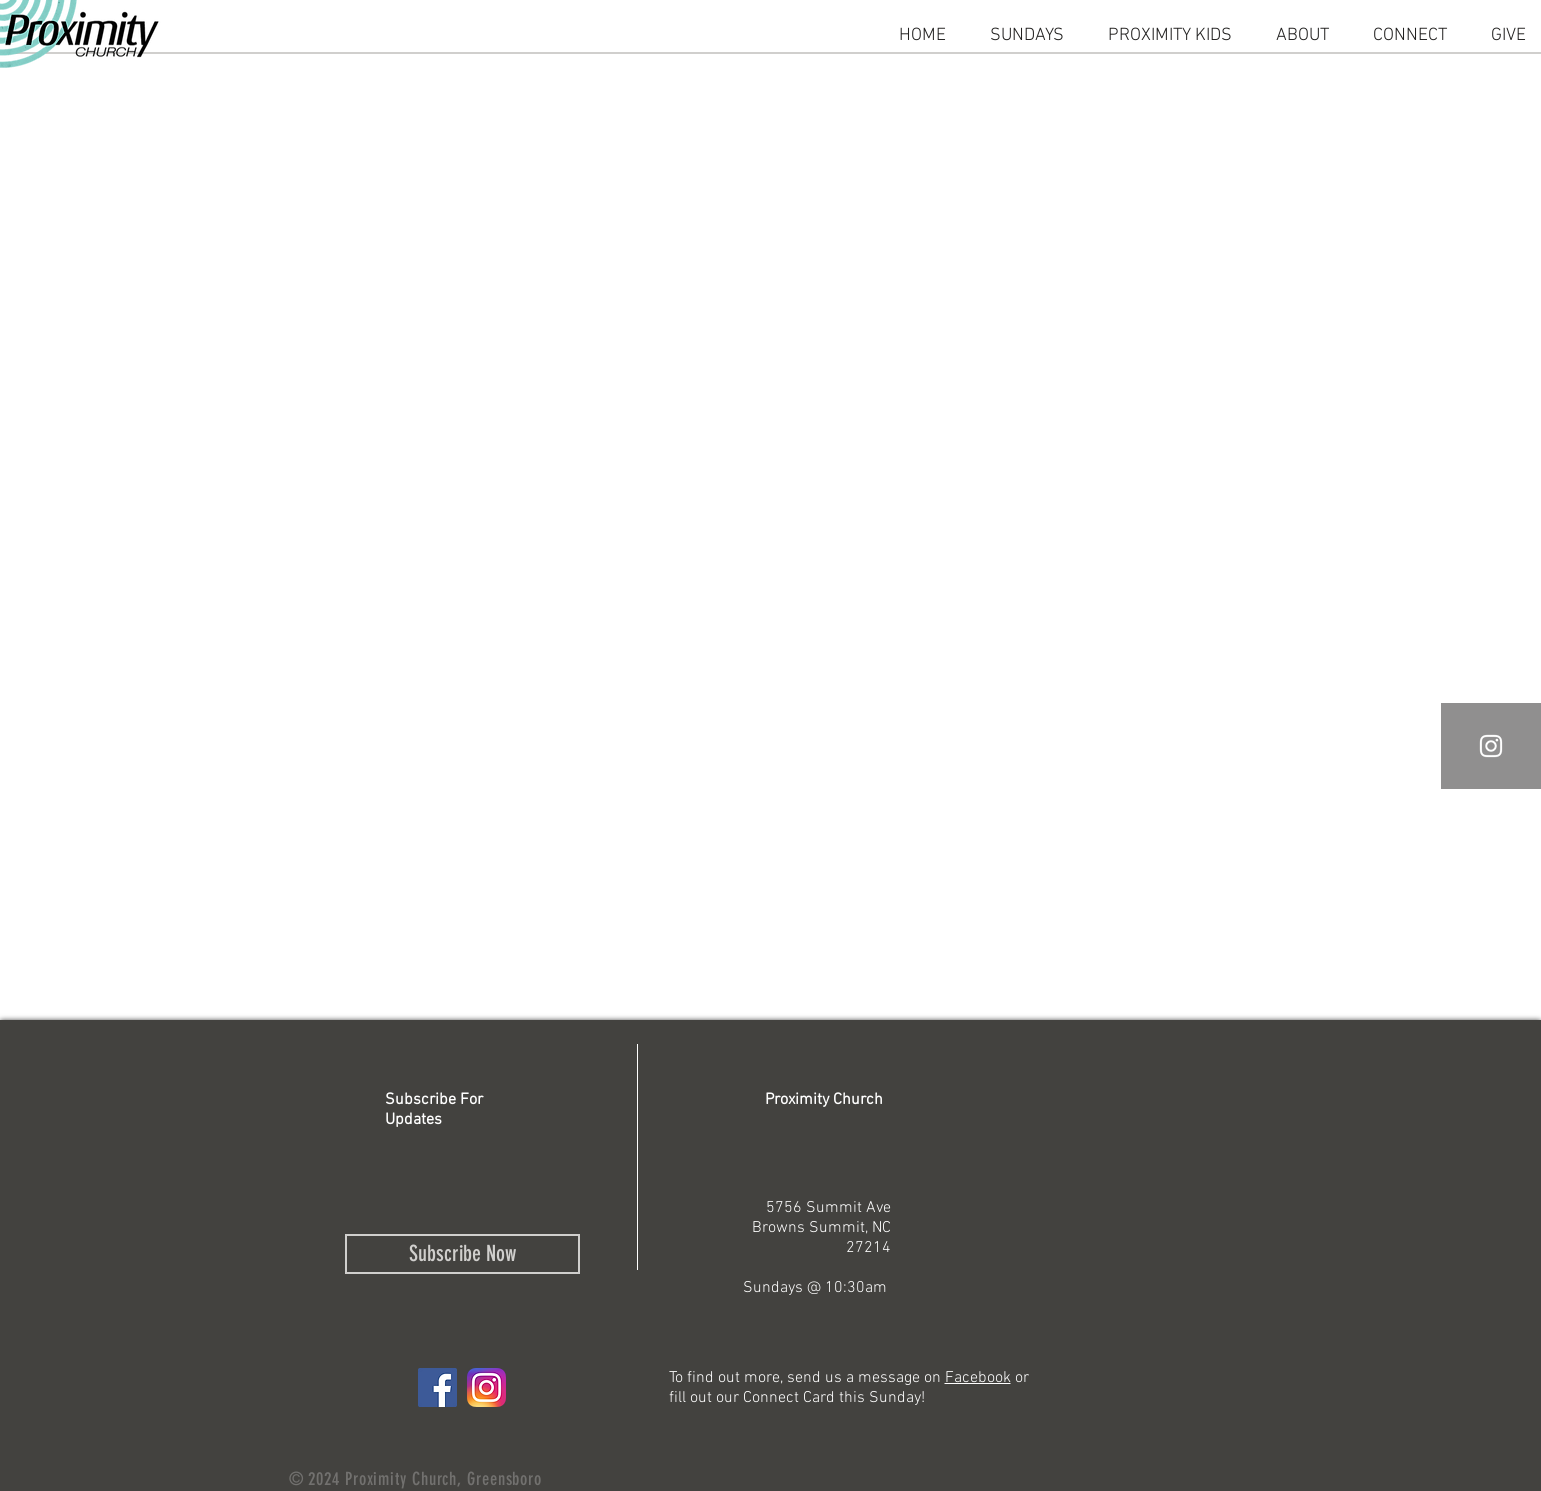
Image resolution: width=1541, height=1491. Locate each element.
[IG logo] (486, 1387)
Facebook (978, 1378)
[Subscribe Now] (462, 1254)
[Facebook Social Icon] (437, 1387)
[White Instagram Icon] (1491, 746)
